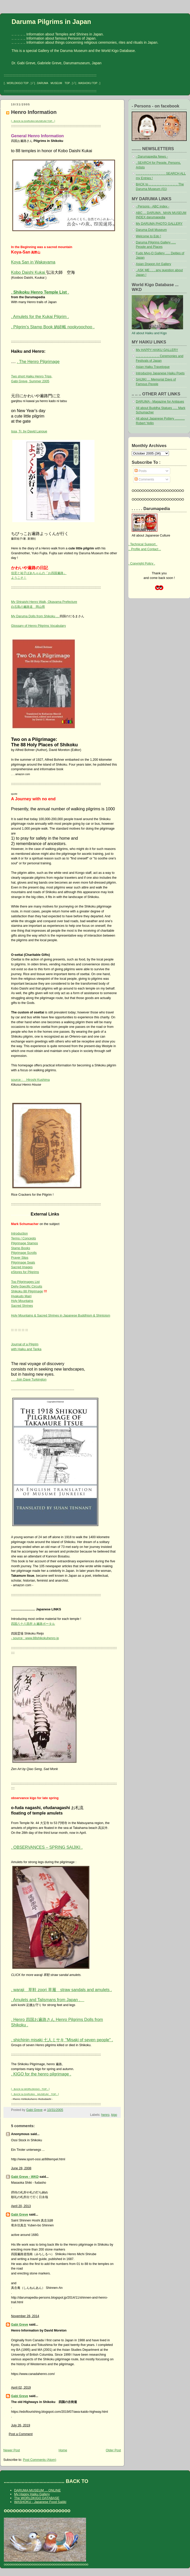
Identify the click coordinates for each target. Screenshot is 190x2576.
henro (105, 2115)
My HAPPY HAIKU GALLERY (157, 350)
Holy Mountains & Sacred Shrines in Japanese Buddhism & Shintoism (60, 1315)
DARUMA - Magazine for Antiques (160, 401)
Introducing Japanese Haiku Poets (160, 373)
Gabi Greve (19, 2214)
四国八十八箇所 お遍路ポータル (33, 1624)
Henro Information (33, 112)
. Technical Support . (142, 544)
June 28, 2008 (21, 2168)
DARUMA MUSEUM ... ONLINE (37, 2490)
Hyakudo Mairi (21, 1296)
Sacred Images (22, 1267)
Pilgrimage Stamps (24, 1243)
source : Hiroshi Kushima (30, 1080)
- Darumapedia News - (152, 156)
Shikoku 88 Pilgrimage (27, 1291)
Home (63, 2450)
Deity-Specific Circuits (26, 1286)
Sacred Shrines (22, 1306)
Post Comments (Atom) (39, 2460)
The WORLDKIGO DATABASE (36, 2498)
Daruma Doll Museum (151, 230)
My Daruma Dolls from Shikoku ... (35, 616)
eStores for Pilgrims (25, 1272)
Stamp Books (20, 1248)
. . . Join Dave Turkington (28, 1379)
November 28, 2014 (25, 2316)
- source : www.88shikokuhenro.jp (35, 1638)
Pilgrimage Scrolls (24, 1253)
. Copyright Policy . (141, 563)
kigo (114, 2115)
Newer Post (11, 2450)
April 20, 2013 (21, 2206)
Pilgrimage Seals (23, 1262)
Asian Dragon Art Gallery (153, 264)
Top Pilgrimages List (25, 1282)
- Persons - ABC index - (152, 206)
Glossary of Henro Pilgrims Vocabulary (38, 626)
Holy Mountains (22, 1301)
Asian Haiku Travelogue (153, 367)
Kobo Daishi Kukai (28, 272)
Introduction (19, 1233)
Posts (141, 471)
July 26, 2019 (20, 2425)
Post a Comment (21, 2434)
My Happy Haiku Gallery (32, 2494)
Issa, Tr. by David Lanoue (29, 431)
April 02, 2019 (21, 2387)
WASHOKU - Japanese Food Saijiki (40, 2502)
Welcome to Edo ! (148, 236)
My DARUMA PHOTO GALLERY (159, 223)
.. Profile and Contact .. (144, 549)
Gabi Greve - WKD (25, 2177)
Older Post (113, 2450)
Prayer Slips (19, 1257)
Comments (144, 479)
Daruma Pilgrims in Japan (51, 21)
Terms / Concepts (23, 1238)
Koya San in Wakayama (33, 262)
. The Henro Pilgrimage (38, 361)
